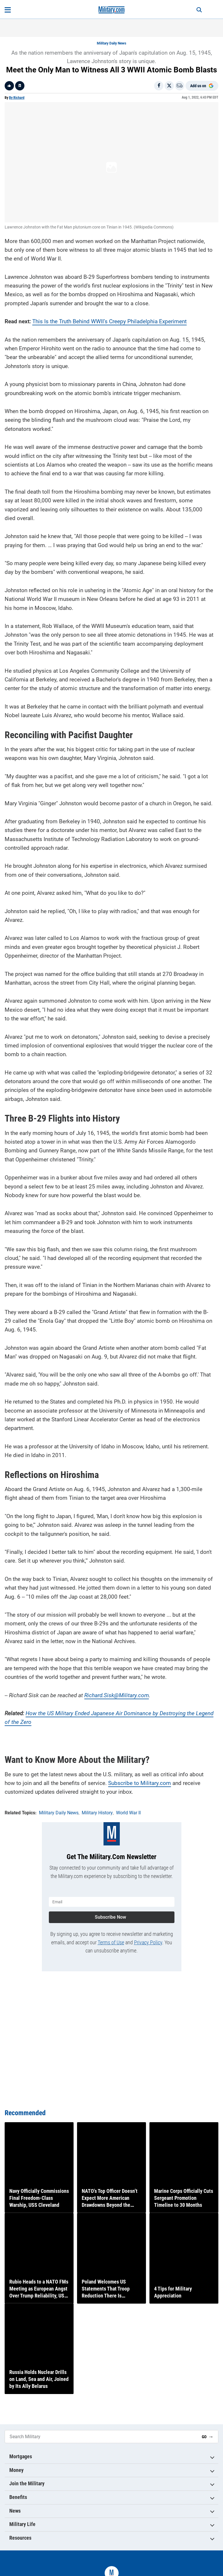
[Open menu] (8, 10)
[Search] (199, 10)
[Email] (179, 85)
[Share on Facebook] (158, 85)
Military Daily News (111, 43)
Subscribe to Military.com (139, 1783)
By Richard (16, 98)
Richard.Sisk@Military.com (116, 1695)
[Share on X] (169, 85)
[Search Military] (101, 2436)
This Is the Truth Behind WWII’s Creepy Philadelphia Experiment (109, 321)
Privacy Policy (148, 1942)
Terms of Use (111, 1942)
